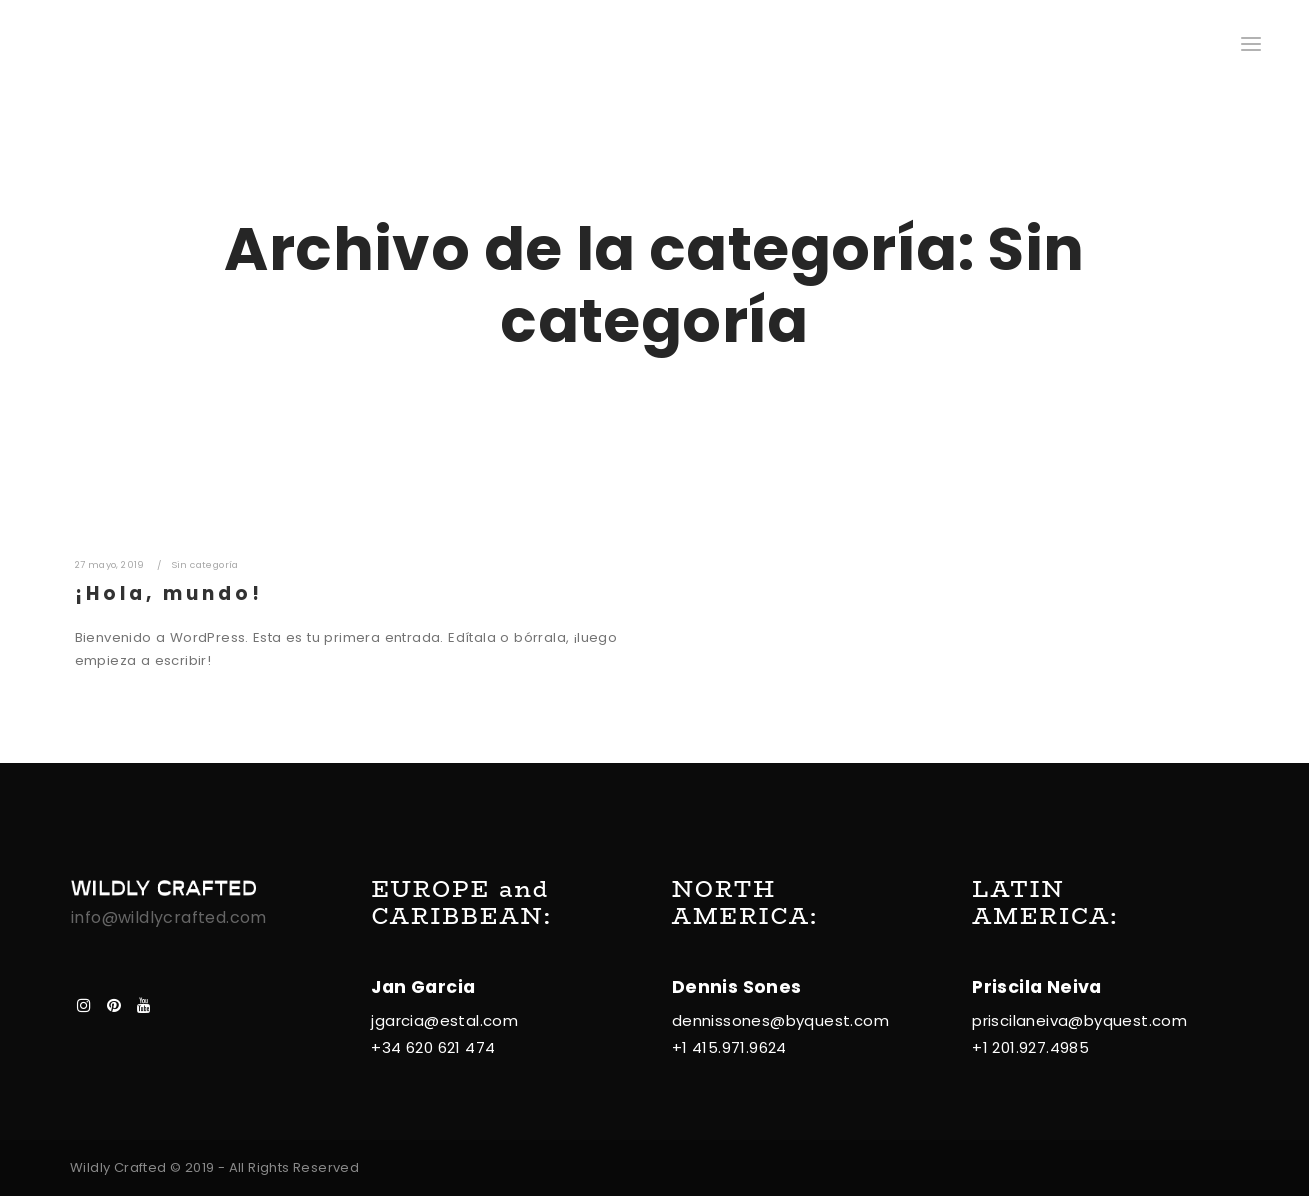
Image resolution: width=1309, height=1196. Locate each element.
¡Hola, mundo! (169, 593)
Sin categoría (205, 564)
